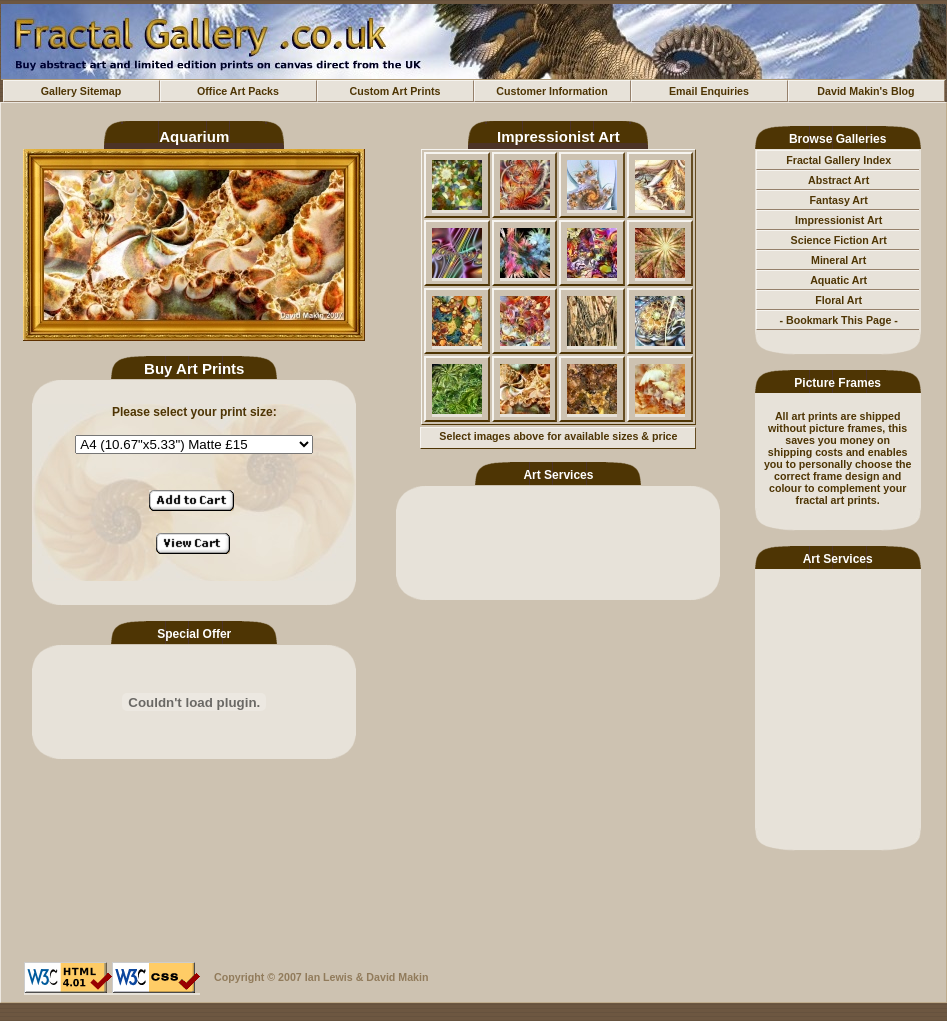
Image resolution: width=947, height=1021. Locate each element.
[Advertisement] (838, 706)
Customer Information (551, 91)
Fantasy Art (839, 200)
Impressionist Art (838, 220)
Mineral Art (838, 260)
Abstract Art (838, 180)
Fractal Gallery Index (838, 160)
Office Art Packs (238, 91)
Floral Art (838, 300)
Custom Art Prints (395, 91)
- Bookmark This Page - (838, 320)
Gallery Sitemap (81, 91)
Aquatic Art (838, 280)
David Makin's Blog (865, 91)
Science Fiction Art (839, 240)
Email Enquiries (709, 91)
